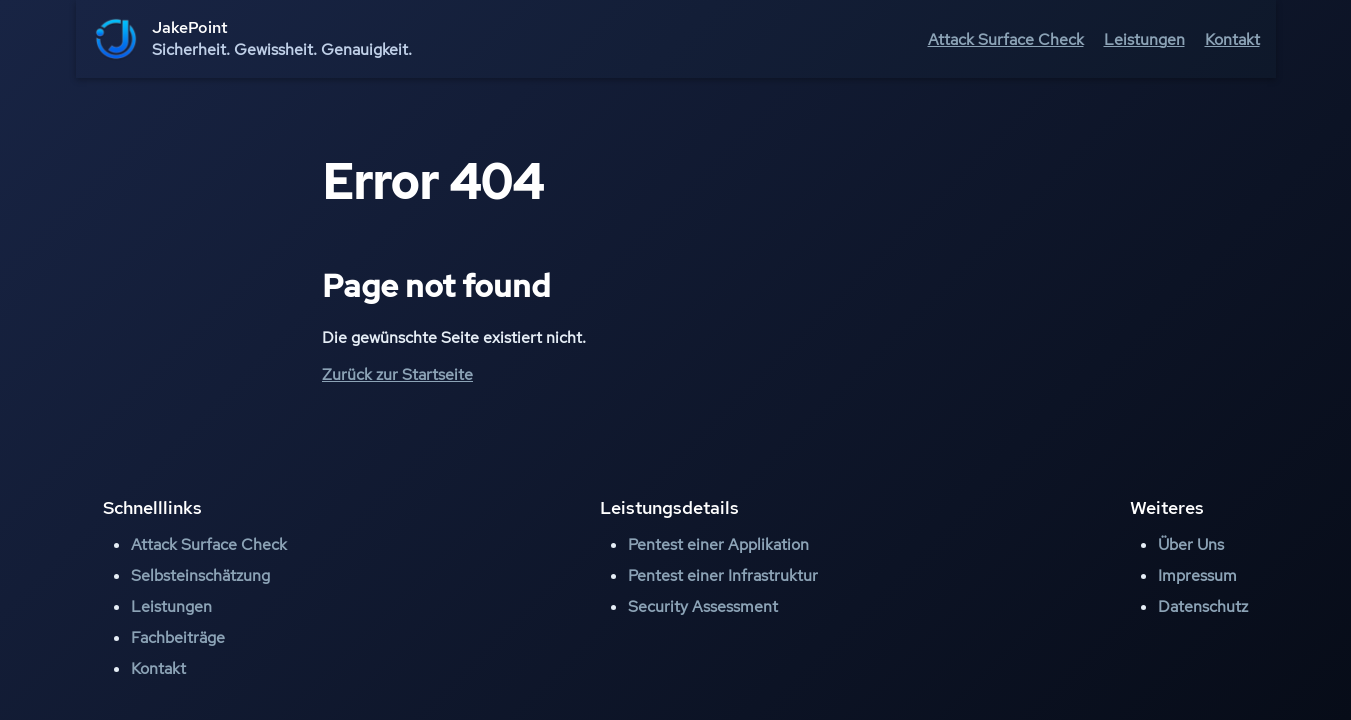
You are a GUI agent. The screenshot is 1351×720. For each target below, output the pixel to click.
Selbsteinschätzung (200, 575)
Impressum (1197, 575)
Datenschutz (1203, 606)
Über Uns (1191, 544)
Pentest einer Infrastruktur (723, 575)
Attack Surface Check (1006, 39)
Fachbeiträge (178, 637)
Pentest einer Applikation (718, 544)
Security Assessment (703, 606)
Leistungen (1144, 39)
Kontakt (1232, 39)
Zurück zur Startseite (397, 374)
